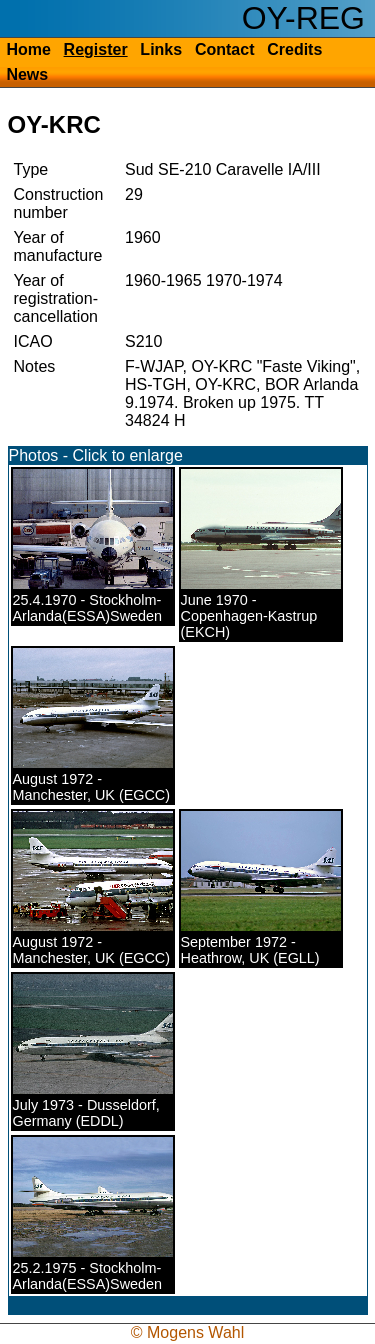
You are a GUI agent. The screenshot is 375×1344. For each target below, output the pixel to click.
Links (161, 49)
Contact (225, 49)
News (27, 74)
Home (28, 49)
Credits (294, 49)
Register (96, 49)
